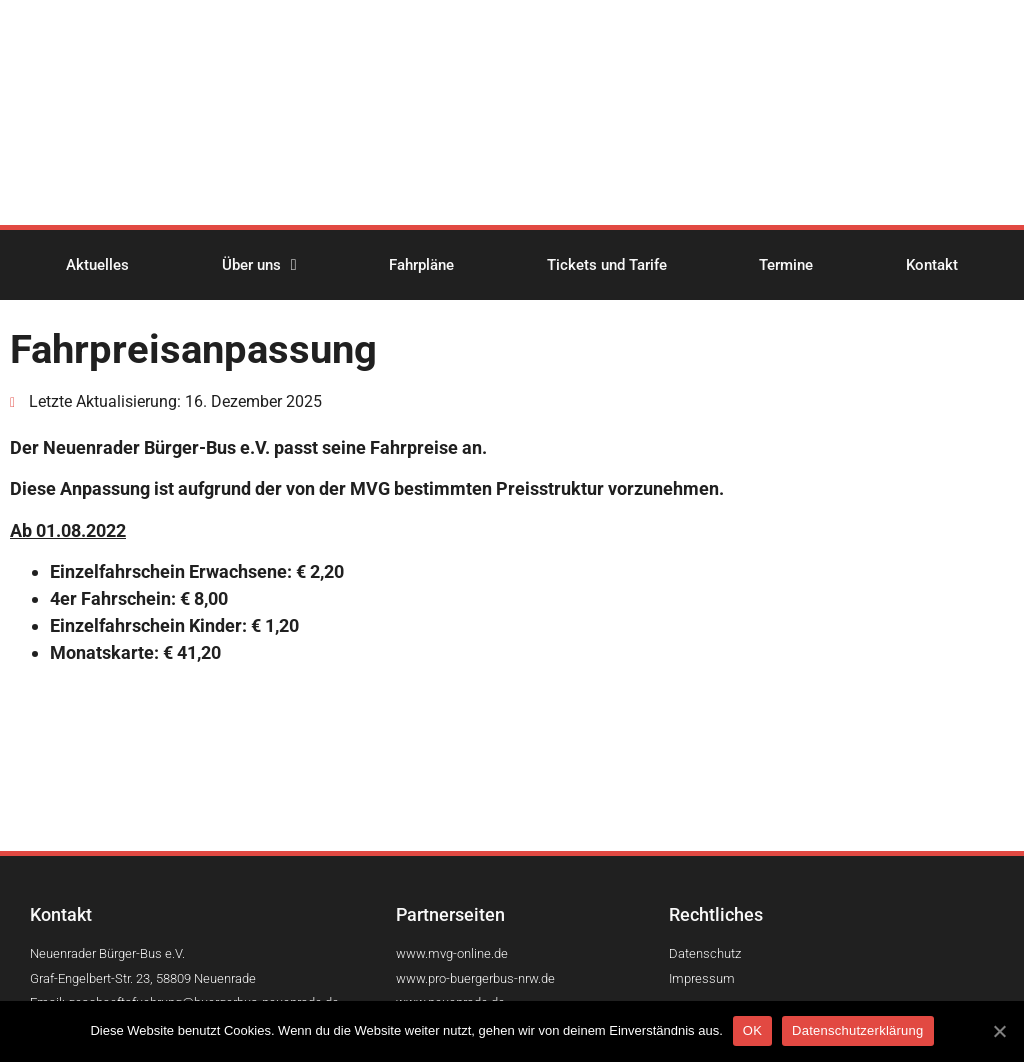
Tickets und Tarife (607, 265)
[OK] (999, 1031)
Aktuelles (97, 265)
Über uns (259, 265)
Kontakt (932, 265)
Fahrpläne (421, 265)
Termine (786, 265)
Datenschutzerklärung (857, 1030)
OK (752, 1030)
